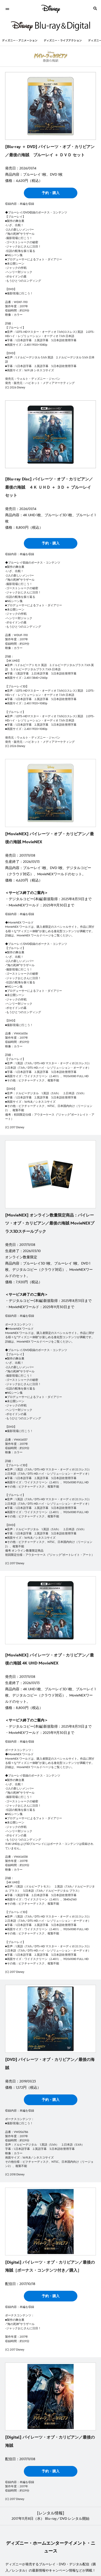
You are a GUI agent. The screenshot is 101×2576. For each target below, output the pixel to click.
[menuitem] (7, 8)
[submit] (95, 8)
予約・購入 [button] (51, 193)
